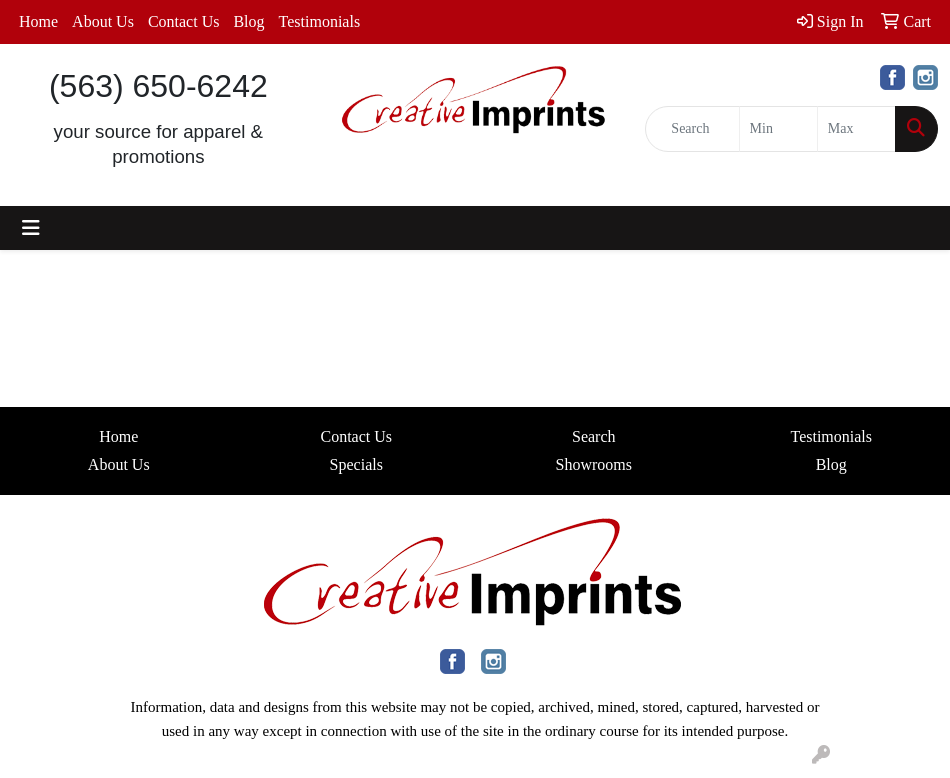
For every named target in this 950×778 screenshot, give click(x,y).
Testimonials (320, 21)
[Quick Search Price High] (856, 129)
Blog (248, 21)
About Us (103, 21)
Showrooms (594, 464)
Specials (356, 464)
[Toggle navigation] (31, 228)
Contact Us (184, 21)
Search (594, 436)
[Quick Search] (692, 129)
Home (38, 21)
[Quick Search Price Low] (778, 129)
